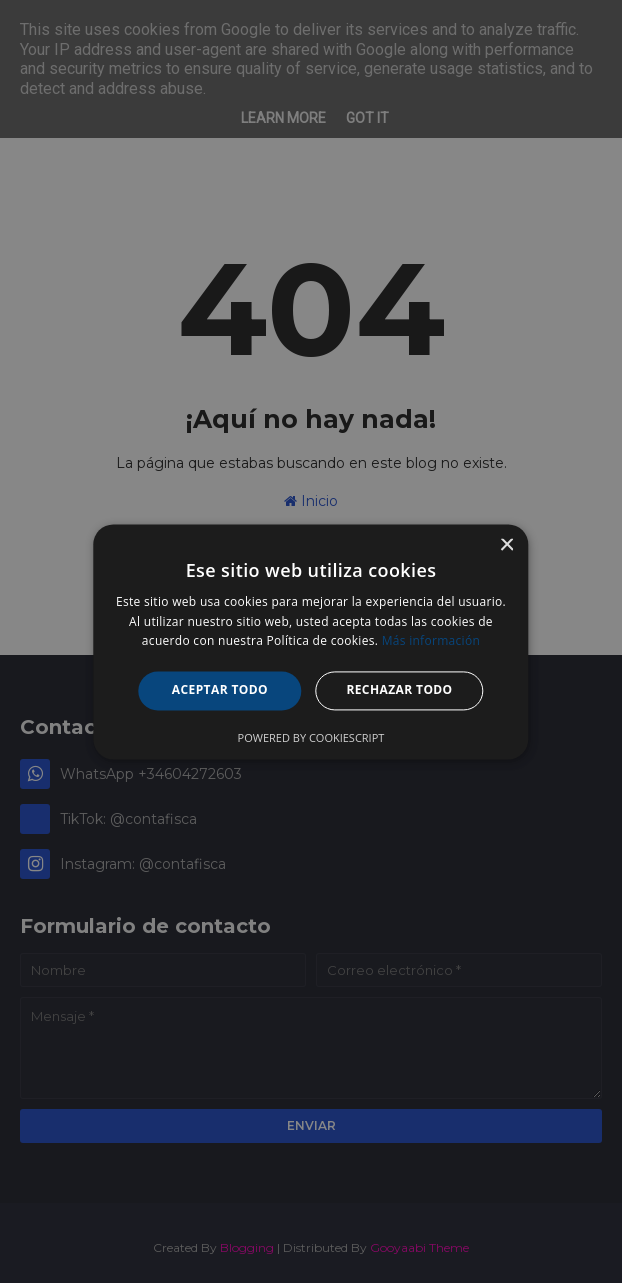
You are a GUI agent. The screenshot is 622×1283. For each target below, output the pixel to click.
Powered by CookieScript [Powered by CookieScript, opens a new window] (311, 737)
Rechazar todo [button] (399, 690)
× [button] (506, 545)
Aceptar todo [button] (220, 690)
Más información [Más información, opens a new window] (431, 641)
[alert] (311, 641)
